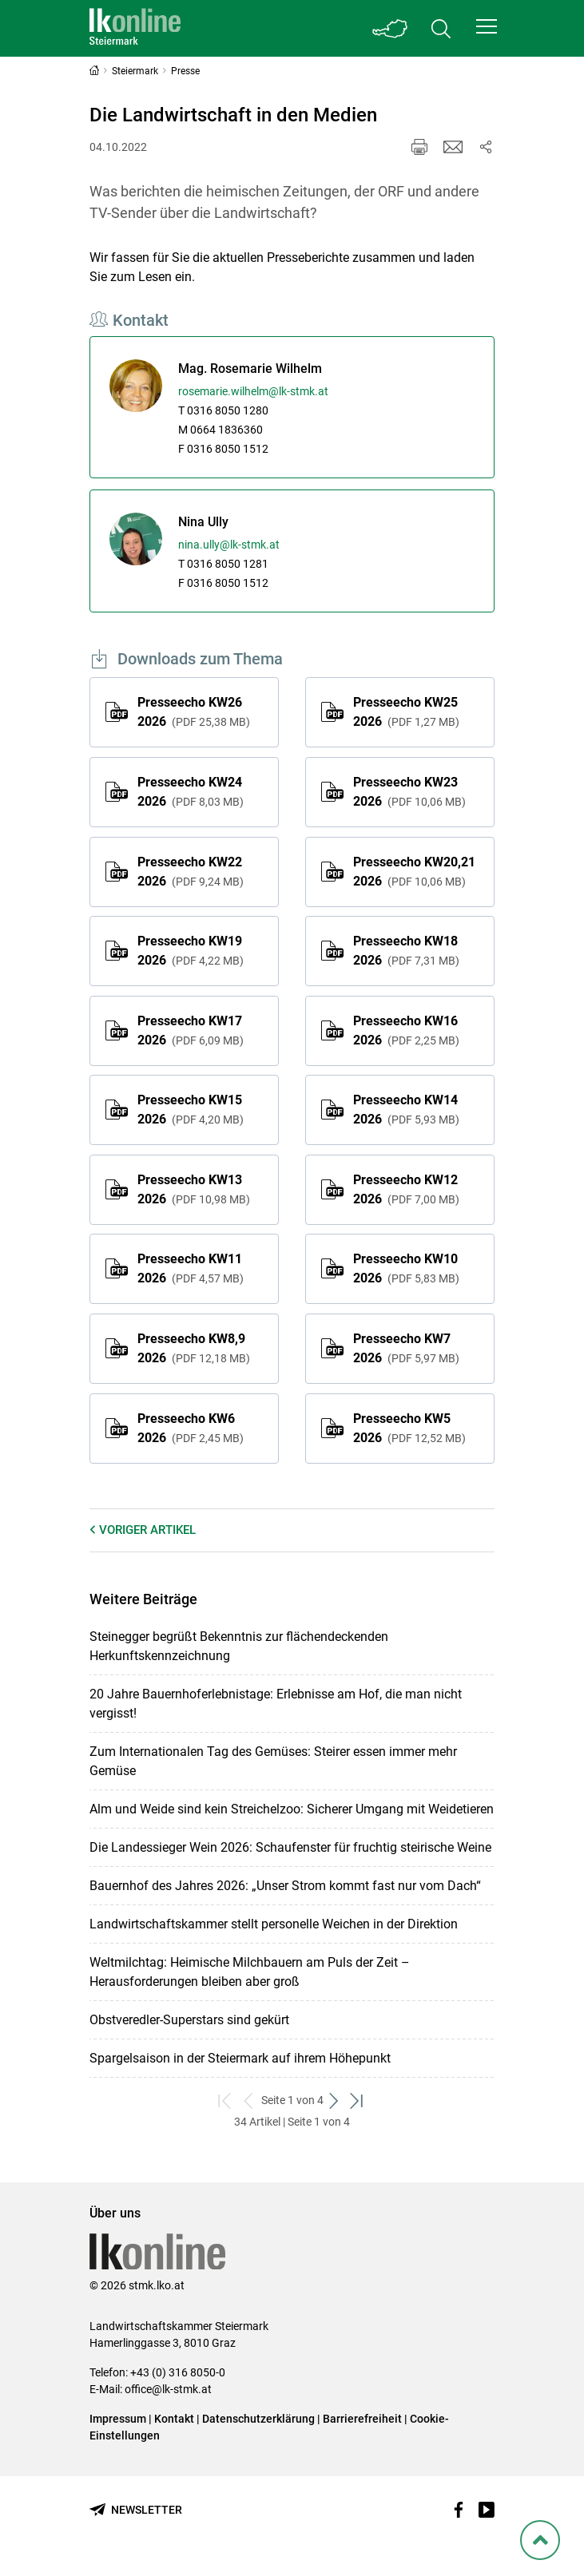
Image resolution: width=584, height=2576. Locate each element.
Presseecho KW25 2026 (406, 712)
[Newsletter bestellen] (135, 2510)
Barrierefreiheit (362, 2418)
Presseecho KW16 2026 (406, 1030)
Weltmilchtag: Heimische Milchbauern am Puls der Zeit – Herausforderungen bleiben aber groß (249, 1972)
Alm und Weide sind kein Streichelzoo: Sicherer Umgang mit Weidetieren (291, 1809)
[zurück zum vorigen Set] (250, 2100)
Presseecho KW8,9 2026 (193, 1348)
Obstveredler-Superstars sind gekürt (189, 2019)
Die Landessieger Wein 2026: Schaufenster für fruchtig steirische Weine (290, 1847)
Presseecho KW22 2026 (190, 871)
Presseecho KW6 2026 (190, 1428)
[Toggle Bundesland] (389, 28)
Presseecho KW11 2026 (190, 1268)
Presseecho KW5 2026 (409, 1428)
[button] (486, 26)
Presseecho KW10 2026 (406, 1268)
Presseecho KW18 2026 (406, 950)
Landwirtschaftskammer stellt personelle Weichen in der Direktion (273, 1924)
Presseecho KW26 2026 (193, 712)
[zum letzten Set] (358, 2100)
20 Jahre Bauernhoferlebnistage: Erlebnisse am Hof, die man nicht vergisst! (275, 1703)
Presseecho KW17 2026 (190, 1030)
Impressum (117, 2418)
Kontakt (174, 2418)
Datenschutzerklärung (258, 2418)
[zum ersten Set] (226, 2100)
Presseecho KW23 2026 (409, 792)
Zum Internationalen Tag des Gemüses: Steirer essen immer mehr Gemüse (273, 1761)
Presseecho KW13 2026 (193, 1189)
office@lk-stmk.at (168, 2389)
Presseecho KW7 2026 (406, 1348)
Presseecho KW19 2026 (190, 950)
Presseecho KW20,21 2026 (414, 871)
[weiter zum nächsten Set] (335, 2100)
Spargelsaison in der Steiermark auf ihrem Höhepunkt (240, 2058)
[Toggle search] (441, 28)
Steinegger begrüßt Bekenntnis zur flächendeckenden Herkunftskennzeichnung (238, 1646)
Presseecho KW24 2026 (190, 792)
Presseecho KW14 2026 (406, 1109)
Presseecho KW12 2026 (406, 1189)
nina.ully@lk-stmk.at (229, 544)
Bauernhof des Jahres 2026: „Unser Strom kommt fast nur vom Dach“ (285, 1885)
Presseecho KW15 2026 (190, 1109)
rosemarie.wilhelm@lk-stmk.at (253, 391)
